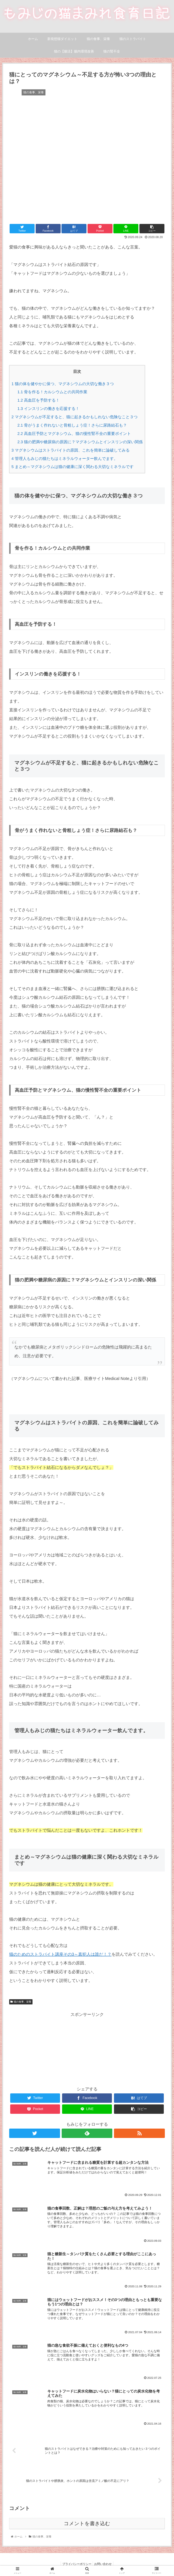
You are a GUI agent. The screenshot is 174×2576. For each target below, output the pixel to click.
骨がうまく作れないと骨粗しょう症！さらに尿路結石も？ (72, 425)
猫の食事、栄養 (20, 2001)
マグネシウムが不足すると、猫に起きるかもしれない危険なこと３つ (74, 417)
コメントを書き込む (87, 2522)
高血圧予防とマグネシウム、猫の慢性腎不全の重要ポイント (74, 433)
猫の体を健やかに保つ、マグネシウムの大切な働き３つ (62, 384)
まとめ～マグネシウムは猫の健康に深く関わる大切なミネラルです (72, 467)
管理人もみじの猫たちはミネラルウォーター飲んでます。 (64, 458)
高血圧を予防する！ (39, 400)
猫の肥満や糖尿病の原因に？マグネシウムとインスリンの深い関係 (80, 442)
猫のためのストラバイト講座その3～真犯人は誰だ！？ (60, 1954)
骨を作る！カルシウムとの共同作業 (53, 392)
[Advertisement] (87, 2047)
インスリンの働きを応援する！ (49, 408)
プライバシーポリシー (76, 2563)
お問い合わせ (104, 2563)
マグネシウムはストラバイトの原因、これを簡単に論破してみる (70, 450)
